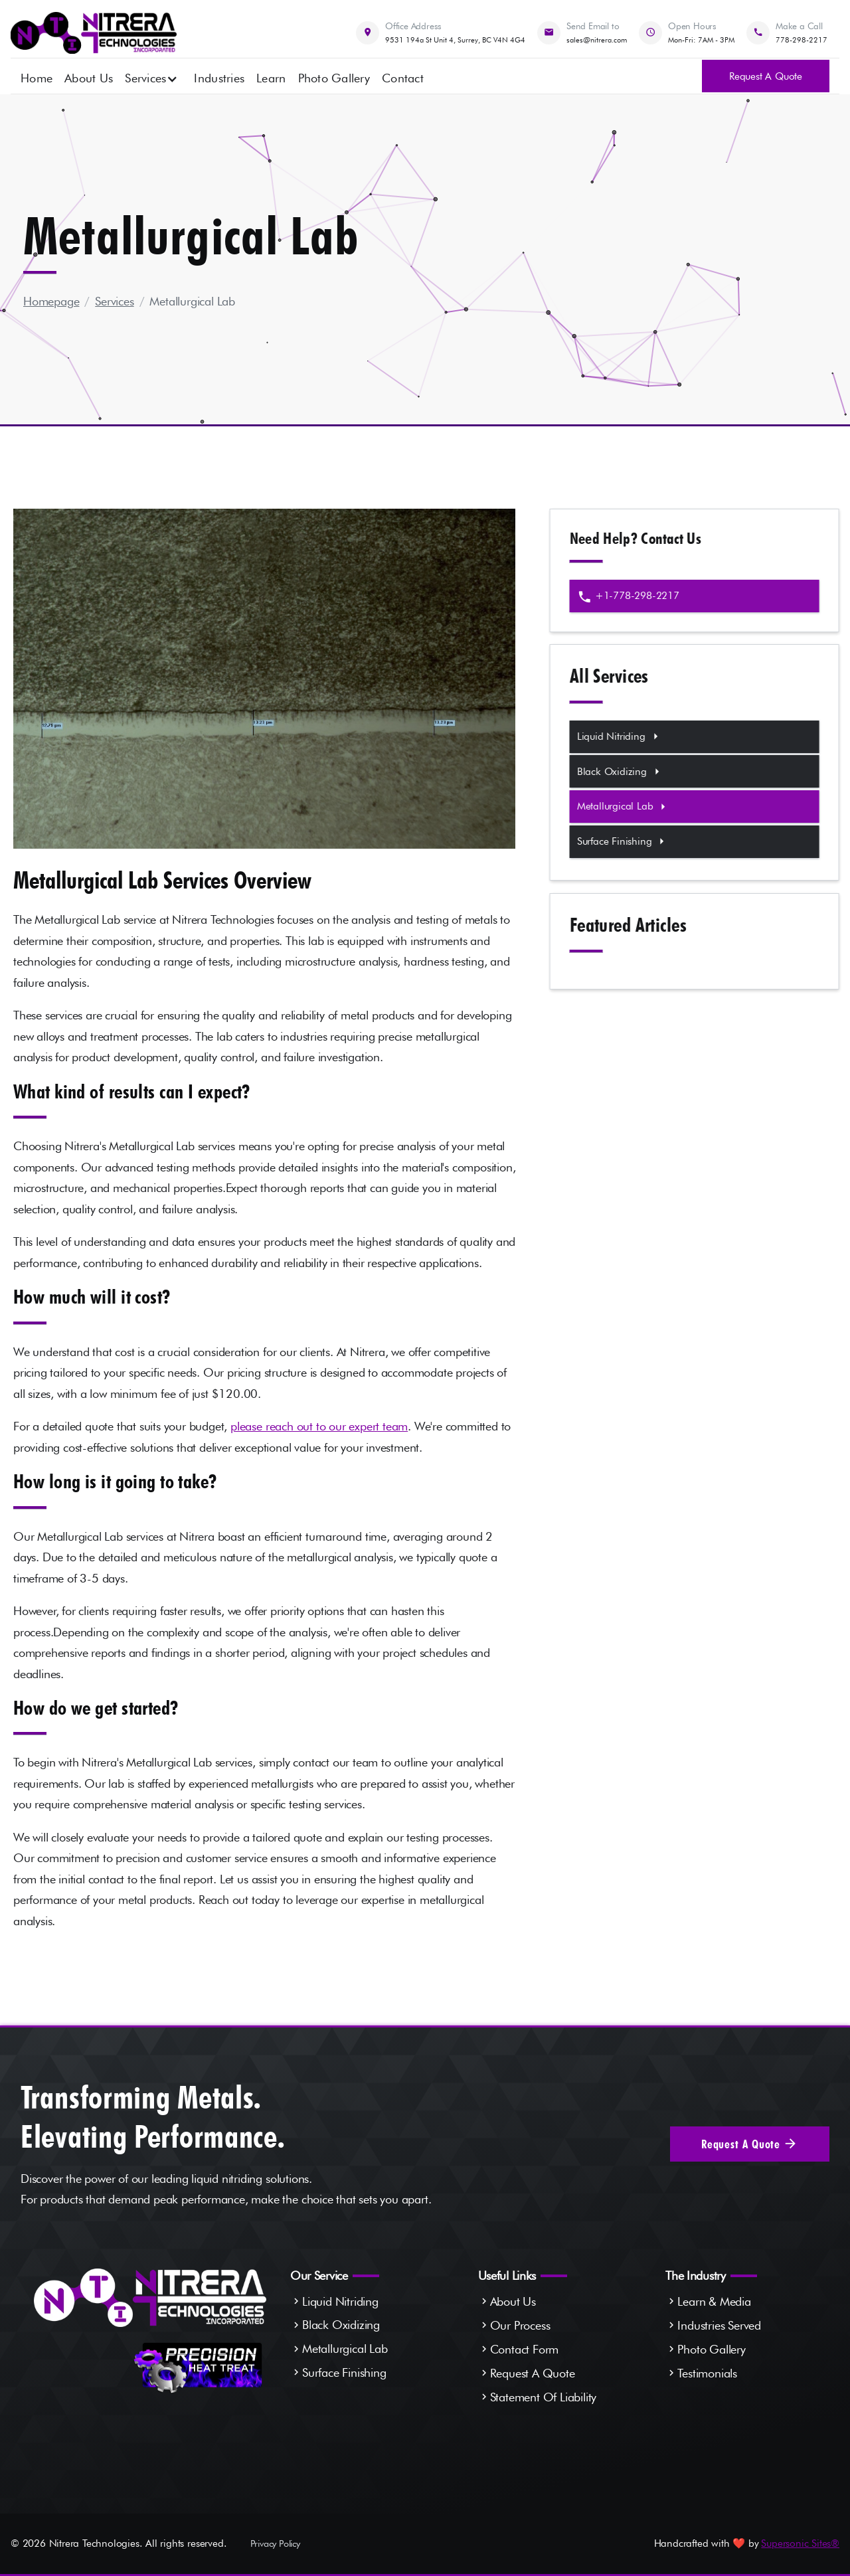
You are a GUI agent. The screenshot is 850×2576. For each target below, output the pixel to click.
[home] (94, 33)
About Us (88, 78)
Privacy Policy (275, 2543)
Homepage (51, 301)
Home (36, 78)
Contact (403, 78)
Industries (219, 78)
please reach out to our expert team (319, 1426)
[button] (151, 77)
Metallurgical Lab (192, 301)
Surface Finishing (344, 2372)
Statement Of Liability (543, 2397)
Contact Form (524, 2349)
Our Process (520, 2325)
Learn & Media (713, 2301)
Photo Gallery (334, 78)
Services (114, 301)
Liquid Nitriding (340, 2301)
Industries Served (719, 2325)
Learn (271, 78)
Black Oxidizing (341, 2325)
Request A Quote (532, 2373)
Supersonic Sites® (800, 2543)
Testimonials (707, 2373)
